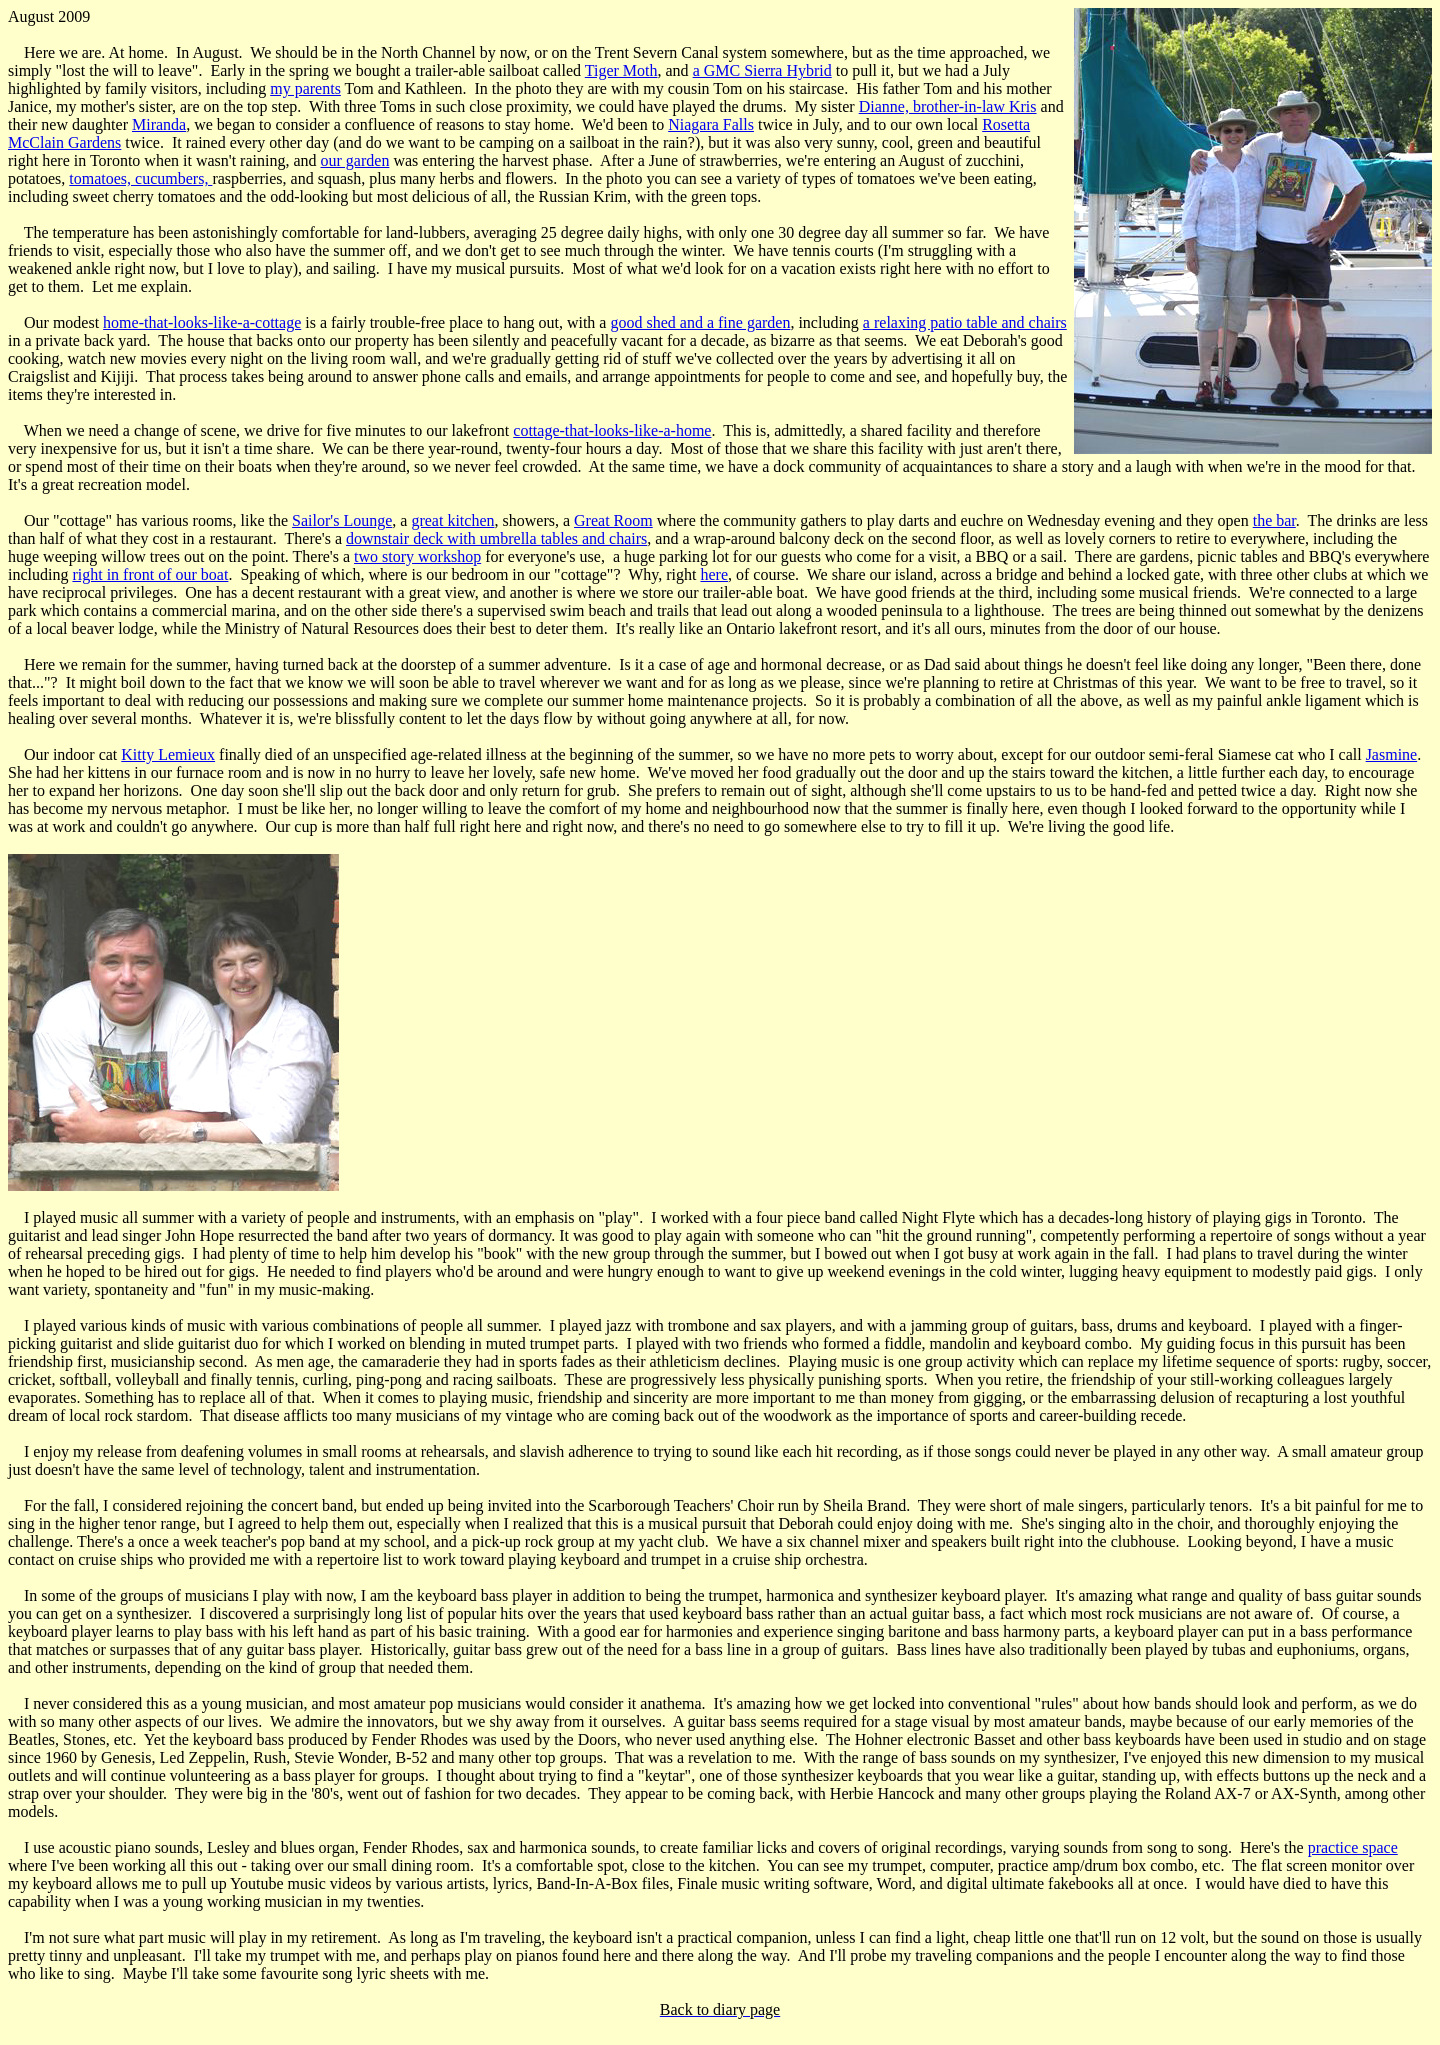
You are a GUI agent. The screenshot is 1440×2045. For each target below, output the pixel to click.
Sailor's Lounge (342, 520)
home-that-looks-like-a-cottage (202, 322)
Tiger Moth (621, 70)
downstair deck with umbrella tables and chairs (496, 538)
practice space (1353, 1847)
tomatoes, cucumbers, (140, 178)
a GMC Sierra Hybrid (762, 70)
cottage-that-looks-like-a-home (612, 430)
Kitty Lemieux (168, 754)
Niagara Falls (711, 124)
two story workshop (417, 556)
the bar (1274, 520)
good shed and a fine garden (700, 322)
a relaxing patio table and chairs (965, 322)
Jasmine (1392, 754)
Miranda (159, 124)
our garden (355, 160)
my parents (305, 88)
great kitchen (452, 520)
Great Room (613, 520)
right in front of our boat (150, 574)
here (714, 574)
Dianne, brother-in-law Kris (948, 106)
